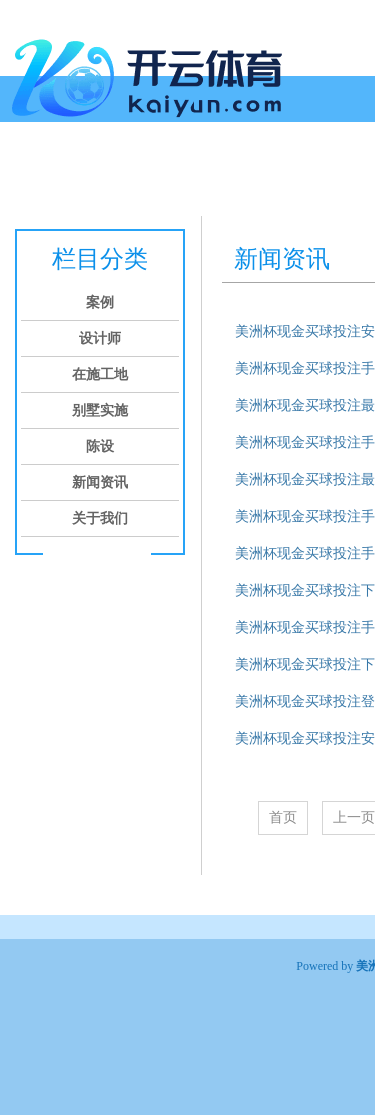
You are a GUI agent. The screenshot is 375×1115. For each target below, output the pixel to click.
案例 (66, 177)
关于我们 (100, 518)
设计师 (118, 177)
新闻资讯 (100, 482)
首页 (22, 177)
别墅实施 (262, 177)
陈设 (322, 177)
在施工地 (186, 177)
